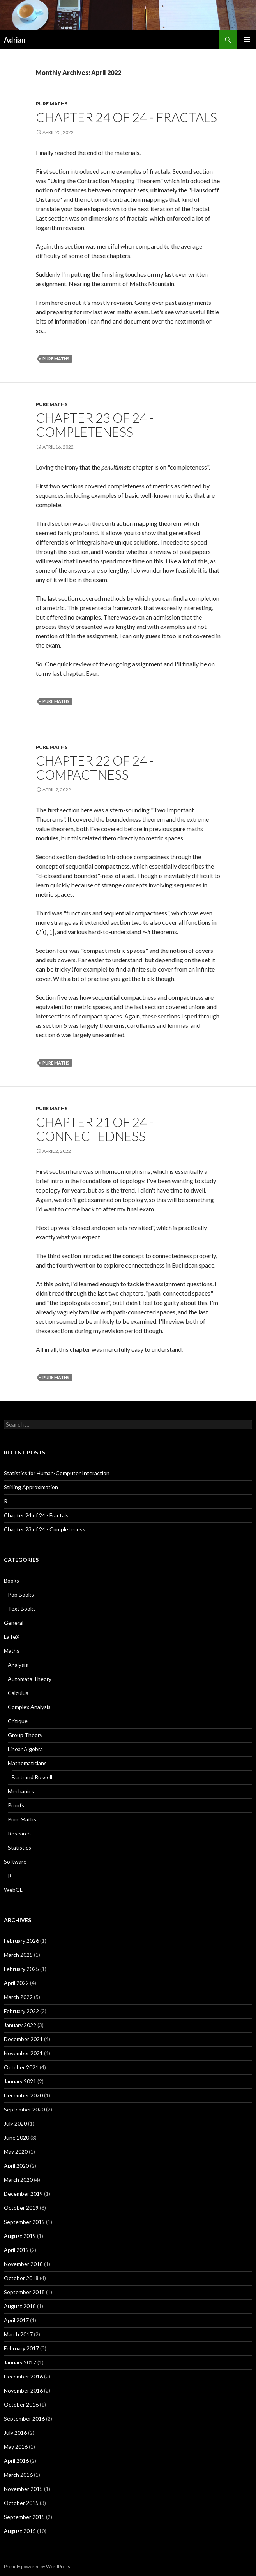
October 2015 (21, 2502)
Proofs (16, 1805)
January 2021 (20, 2081)
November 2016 (23, 2390)
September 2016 (24, 2418)
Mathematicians (27, 1763)
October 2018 (21, 2278)
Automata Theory (29, 1678)
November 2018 (23, 2264)
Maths (11, 1650)
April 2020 (16, 2165)
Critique (18, 1721)
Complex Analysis (29, 1707)
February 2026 (21, 1940)
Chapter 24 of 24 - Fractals (126, 117)
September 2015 (24, 2517)
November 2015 (23, 2488)
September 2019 (24, 2221)
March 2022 (18, 1997)
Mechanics (21, 1791)
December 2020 (23, 2095)
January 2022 (20, 2025)
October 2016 (21, 2404)
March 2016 (18, 2474)
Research (19, 1833)
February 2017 (21, 2348)
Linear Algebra (25, 1749)
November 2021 (23, 2053)
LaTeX (11, 1636)
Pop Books (21, 1594)
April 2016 (16, 2460)
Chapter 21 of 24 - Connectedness (95, 1129)
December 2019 (23, 2193)
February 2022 (21, 2011)
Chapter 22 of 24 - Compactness (95, 767)
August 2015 (20, 2531)
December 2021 (23, 2039)
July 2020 (15, 2123)
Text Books (22, 1608)
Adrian (14, 40)
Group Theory (25, 1735)
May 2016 (16, 2446)
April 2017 (16, 2320)
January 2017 (20, 2362)
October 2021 (21, 2067)
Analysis (18, 1664)
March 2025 (18, 1954)
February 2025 (21, 1968)
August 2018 (20, 2306)
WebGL (13, 1889)
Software (15, 1861)
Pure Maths (51, 104)
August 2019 (20, 2235)
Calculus (18, 1692)
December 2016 (23, 2376)
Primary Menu (246, 39)
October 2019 (21, 2207)
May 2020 (16, 2151)
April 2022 (16, 1983)
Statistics (19, 1847)
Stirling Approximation (31, 1487)
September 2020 (24, 2109)
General (13, 1622)
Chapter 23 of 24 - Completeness (95, 425)
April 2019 (16, 2250)
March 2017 (18, 2334)
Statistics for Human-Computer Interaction (56, 1473)
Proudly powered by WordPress (37, 2566)
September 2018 (24, 2292)
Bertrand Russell (32, 1777)
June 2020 (16, 2137)
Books (11, 1580)
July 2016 (15, 2432)
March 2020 (18, 2179)
